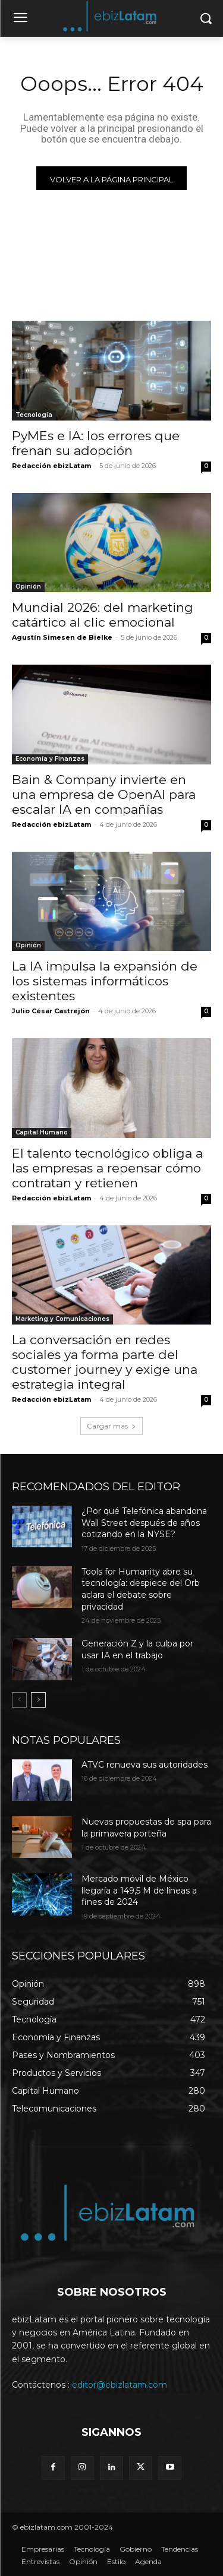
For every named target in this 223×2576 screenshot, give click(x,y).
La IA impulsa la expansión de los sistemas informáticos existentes (104, 981)
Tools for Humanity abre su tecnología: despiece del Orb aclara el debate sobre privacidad (140, 1589)
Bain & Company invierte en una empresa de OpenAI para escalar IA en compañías (104, 794)
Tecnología (33, 415)
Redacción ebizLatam (51, 466)
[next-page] (38, 1700)
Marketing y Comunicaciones (62, 1319)
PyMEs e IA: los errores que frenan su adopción (96, 443)
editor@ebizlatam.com (119, 2384)
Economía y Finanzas (49, 759)
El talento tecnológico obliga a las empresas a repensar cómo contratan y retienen (107, 1168)
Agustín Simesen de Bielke (62, 637)
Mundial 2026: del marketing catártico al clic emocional (102, 615)
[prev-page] (19, 1700)
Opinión (28, 586)
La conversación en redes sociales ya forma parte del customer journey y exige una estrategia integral (104, 1362)
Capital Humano (41, 1132)
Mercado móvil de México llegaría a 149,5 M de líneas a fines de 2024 (139, 1890)
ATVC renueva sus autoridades (144, 1764)
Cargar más (111, 1425)
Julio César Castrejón (51, 1011)
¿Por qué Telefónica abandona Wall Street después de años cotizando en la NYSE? (144, 1523)
